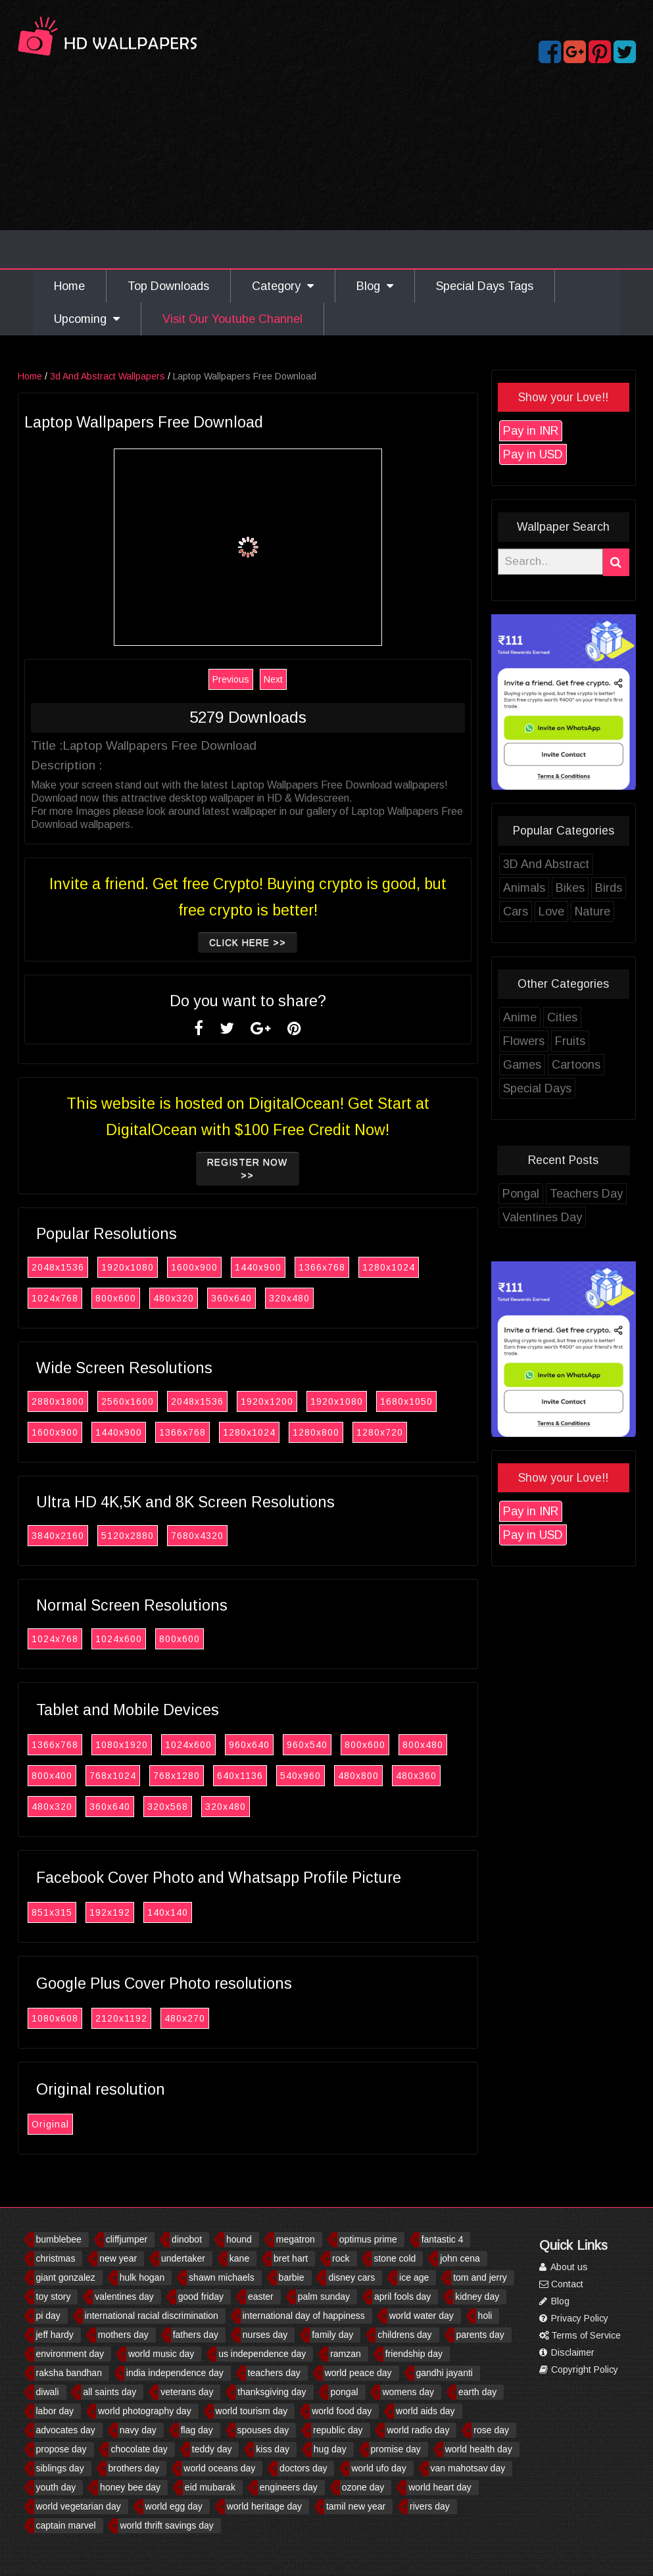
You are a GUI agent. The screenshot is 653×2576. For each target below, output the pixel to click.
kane (239, 2258)
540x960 (338, 1775)
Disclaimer (566, 2352)
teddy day (212, 2449)
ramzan (345, 2353)
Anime (558, 1017)
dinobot (187, 2239)
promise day (396, 2449)
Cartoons (614, 1064)
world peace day (358, 2373)
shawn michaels (221, 2277)
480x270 (223, 2018)
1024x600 (156, 1639)
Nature (630, 911)
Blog (374, 286)
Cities (600, 1017)
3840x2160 (96, 1535)
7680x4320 (235, 1535)
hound (239, 2239)
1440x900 (296, 1267)
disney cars (351, 2277)
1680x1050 (444, 1401)
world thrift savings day (166, 2525)
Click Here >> (285, 942)
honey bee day (130, 2487)
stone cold (395, 2258)
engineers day (289, 2487)
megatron (295, 2239)
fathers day (195, 2334)
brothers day (134, 2468)
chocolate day (138, 2449)
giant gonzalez (65, 2277)
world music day (161, 2353)
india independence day (175, 2373)
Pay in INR (568, 430)
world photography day (144, 2411)
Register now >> (286, 1168)
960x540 (345, 1744)
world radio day (418, 2430)
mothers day (123, 2334)
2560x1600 (165, 1401)
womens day (408, 2392)
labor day (55, 2411)
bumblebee (59, 2239)
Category (283, 286)
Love (589, 911)
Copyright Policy (578, 2369)
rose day (491, 2430)
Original (88, 2124)
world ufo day (378, 2468)
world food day (342, 2411)
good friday (201, 2296)
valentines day (124, 2296)
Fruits (608, 1041)
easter (261, 2296)
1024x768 (93, 1298)
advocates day (65, 2430)
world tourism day (252, 2411)
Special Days (575, 1088)
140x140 (205, 1912)
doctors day (303, 2468)
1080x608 (93, 2018)
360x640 (269, 1298)
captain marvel (66, 2525)
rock (340, 2258)
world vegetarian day (78, 2506)
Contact (561, 2284)
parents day (480, 2334)
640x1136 (278, 1775)
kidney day (477, 2296)
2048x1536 (96, 1267)
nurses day (265, 2334)
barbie (291, 2277)
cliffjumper (127, 2239)
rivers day (430, 2506)
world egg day (174, 2506)
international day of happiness (304, 2315)
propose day (61, 2449)
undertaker (183, 2258)
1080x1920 (159, 1744)
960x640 (287, 1744)
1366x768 (360, 1267)
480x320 (211, 1298)
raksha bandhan (69, 2373)
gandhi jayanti (444, 2373)
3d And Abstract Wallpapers (145, 376)
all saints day (109, 2392)
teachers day (274, 2373)
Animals (562, 887)
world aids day (425, 2411)
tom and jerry (480, 2277)
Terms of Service (580, 2335)
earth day (477, 2392)
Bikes (608, 887)
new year (118, 2258)
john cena (460, 2258)
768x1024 (151, 1775)
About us (563, 2267)
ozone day (363, 2487)
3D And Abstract (584, 864)
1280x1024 (426, 1267)
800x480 (461, 1744)
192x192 (148, 1912)
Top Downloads (168, 286)
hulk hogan (142, 2277)
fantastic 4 (443, 2239)
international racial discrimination (151, 2315)
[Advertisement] (327, 170)
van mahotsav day (468, 2468)
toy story (53, 2296)
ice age (414, 2277)
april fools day (402, 2296)
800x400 (90, 1775)
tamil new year (355, 2506)
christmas (56, 2258)
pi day (48, 2315)
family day (332, 2334)
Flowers (562, 1041)
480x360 (454, 1775)
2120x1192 (159, 2018)
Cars (553, 911)
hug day (330, 2449)
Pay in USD (571, 454)
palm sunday (324, 2296)
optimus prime (368, 2239)
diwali (47, 2392)
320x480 (327, 1298)
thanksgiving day (271, 2392)
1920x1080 (165, 1267)
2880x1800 (96, 1401)
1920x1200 (305, 1401)
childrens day (404, 2334)
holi (485, 2315)
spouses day (263, 2430)
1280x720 (418, 1432)
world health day (478, 2449)
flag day (197, 2430)
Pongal (559, 1193)
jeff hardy (55, 2334)
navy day (138, 2430)
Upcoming (87, 319)
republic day (338, 2430)
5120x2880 (165, 1535)
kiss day (272, 2449)
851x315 (90, 1912)
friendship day (414, 2353)
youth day (56, 2487)
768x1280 (214, 1775)
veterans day (186, 2392)
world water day (421, 2315)
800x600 (153, 1298)
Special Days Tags (484, 286)
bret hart (291, 2258)
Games (560, 1064)
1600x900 (232, 1267)
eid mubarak (210, 2487)
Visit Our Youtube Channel (232, 319)
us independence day (262, 2353)
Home (69, 286)
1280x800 (354, 1432)
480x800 (396, 1775)
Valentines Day (580, 1217)
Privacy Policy (573, 2318)
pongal (344, 2392)
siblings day (60, 2468)
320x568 (205, 1806)
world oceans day (219, 2468)
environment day (70, 2353)
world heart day (440, 2487)
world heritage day (264, 2506)
